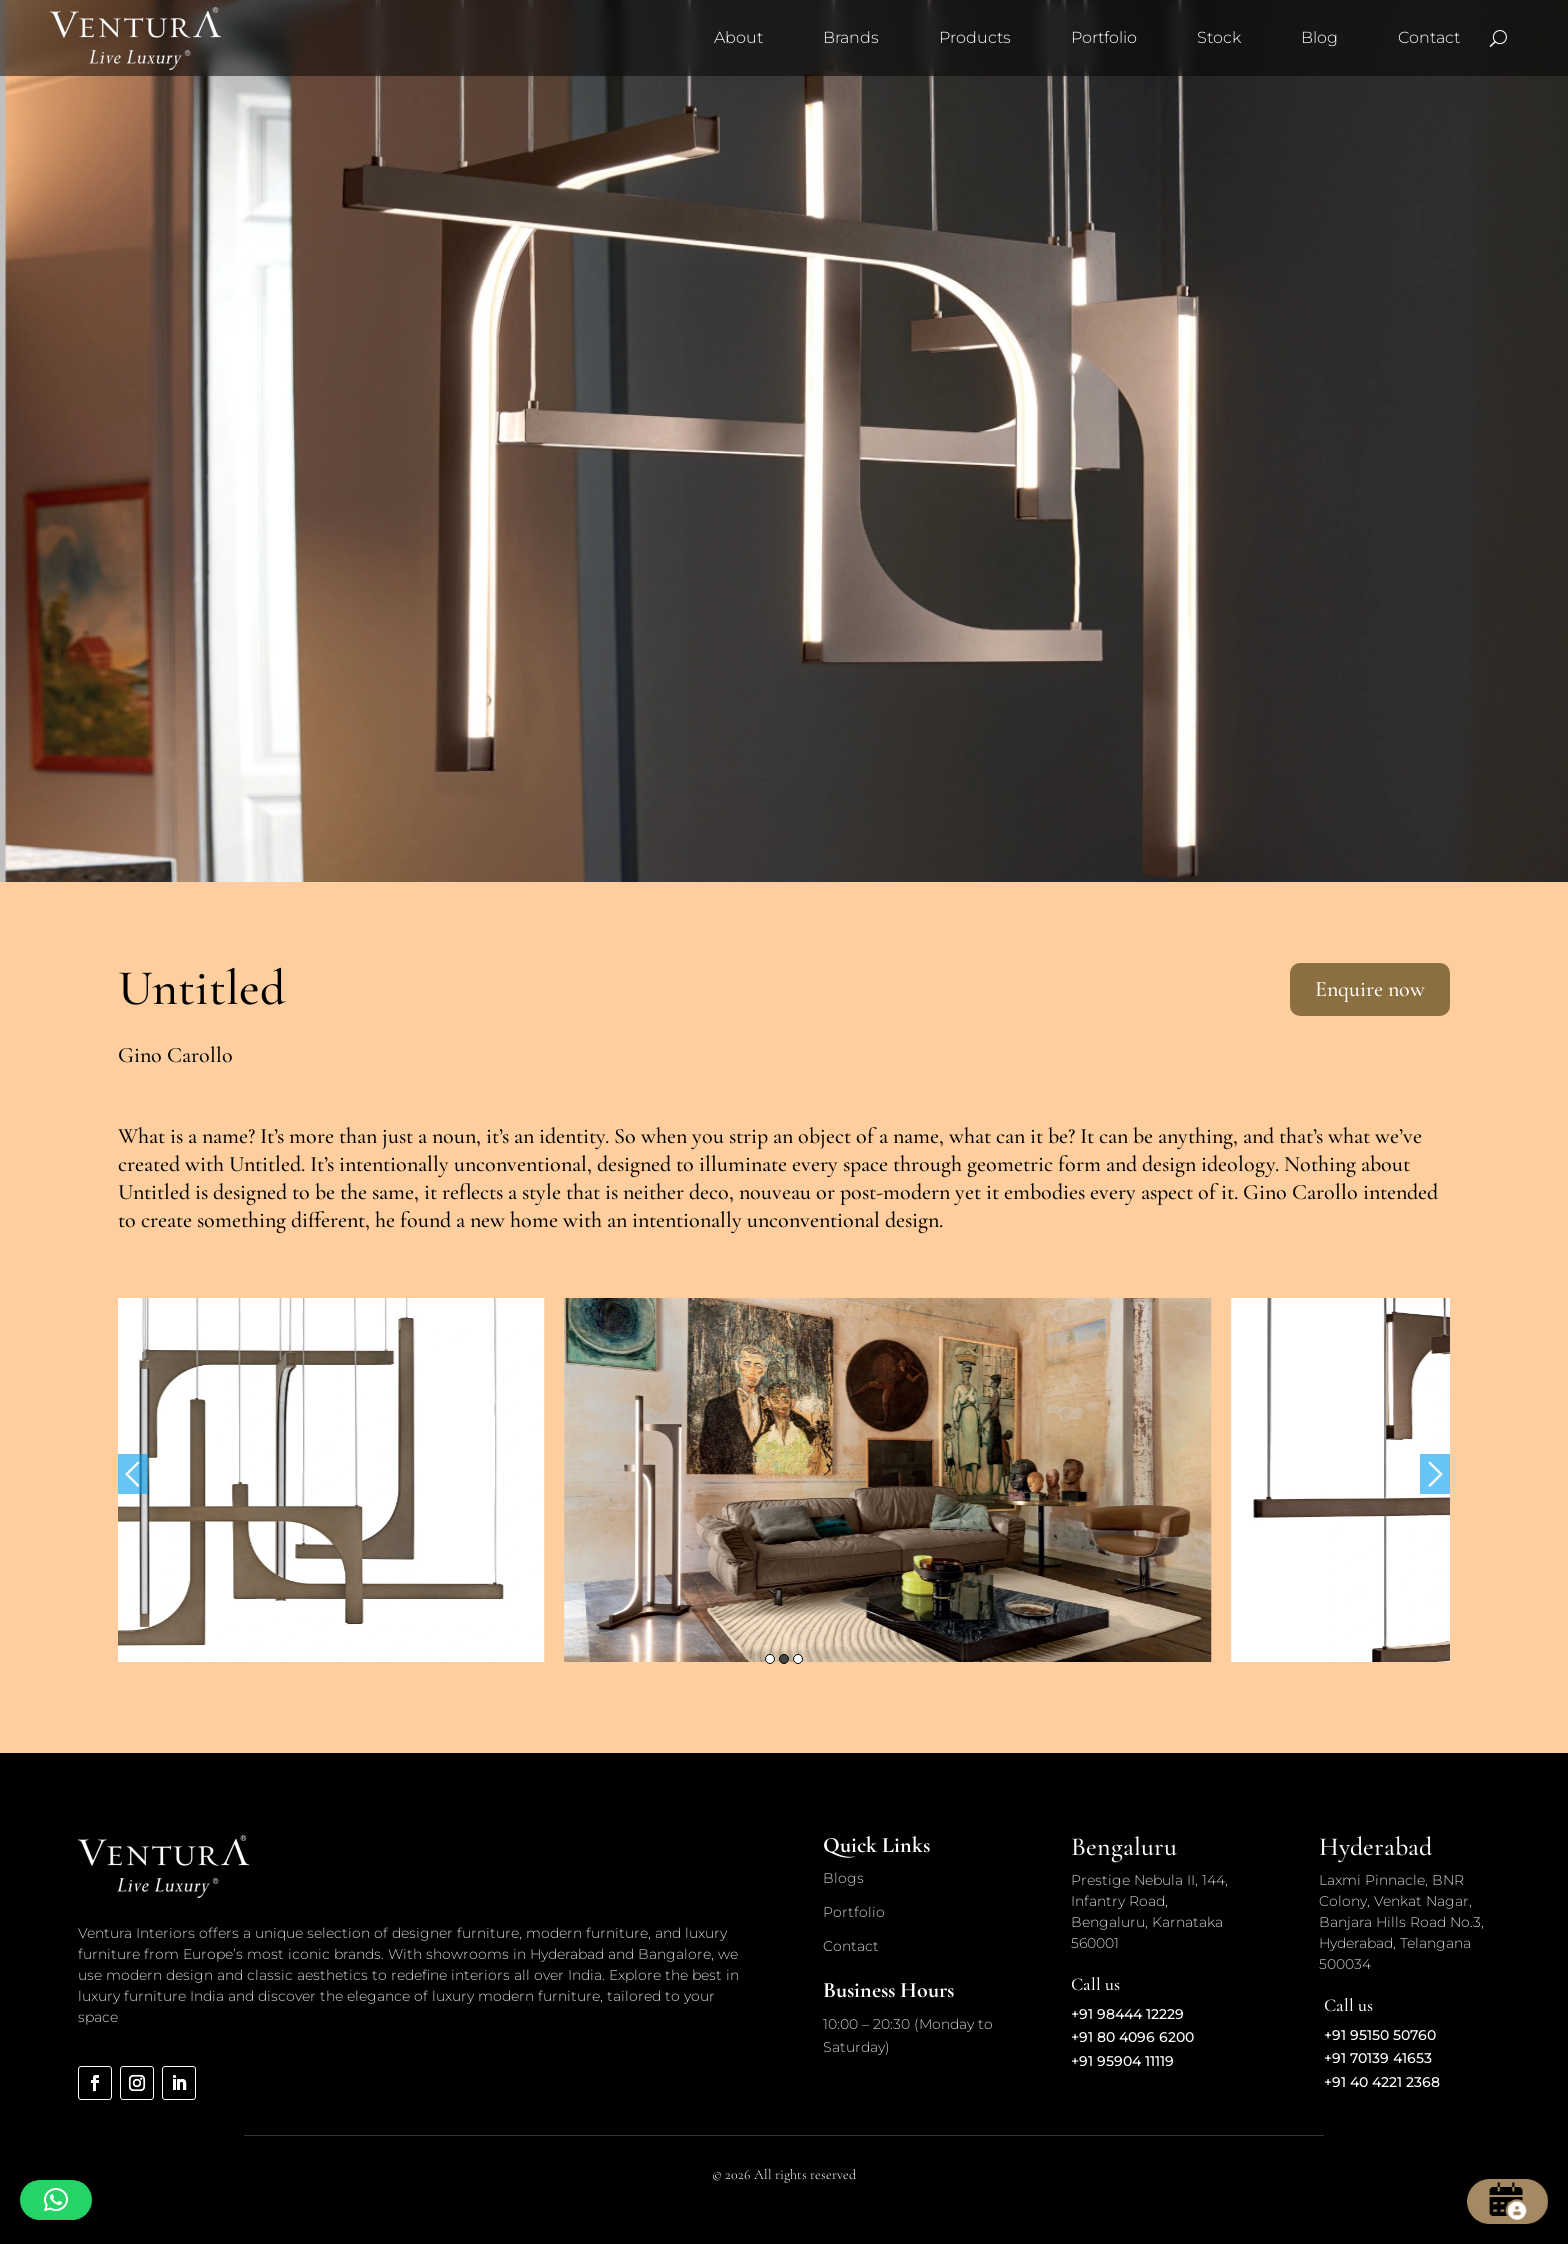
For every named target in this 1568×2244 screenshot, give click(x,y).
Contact (1429, 37)
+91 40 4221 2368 (1382, 2082)
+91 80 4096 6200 (1132, 2037)
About (738, 37)
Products (975, 37)
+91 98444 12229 (1127, 2014)
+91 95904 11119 (1122, 2061)
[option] (451, 1480)
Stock (1219, 37)
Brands (851, 37)
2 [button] (784, 1659)
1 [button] (770, 1659)
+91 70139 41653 (1378, 2058)
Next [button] (1435, 1474)
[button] (56, 2200)
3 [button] (798, 1659)
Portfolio (1104, 37)
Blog (1319, 37)
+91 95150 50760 (1380, 2035)
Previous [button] (133, 1474)
